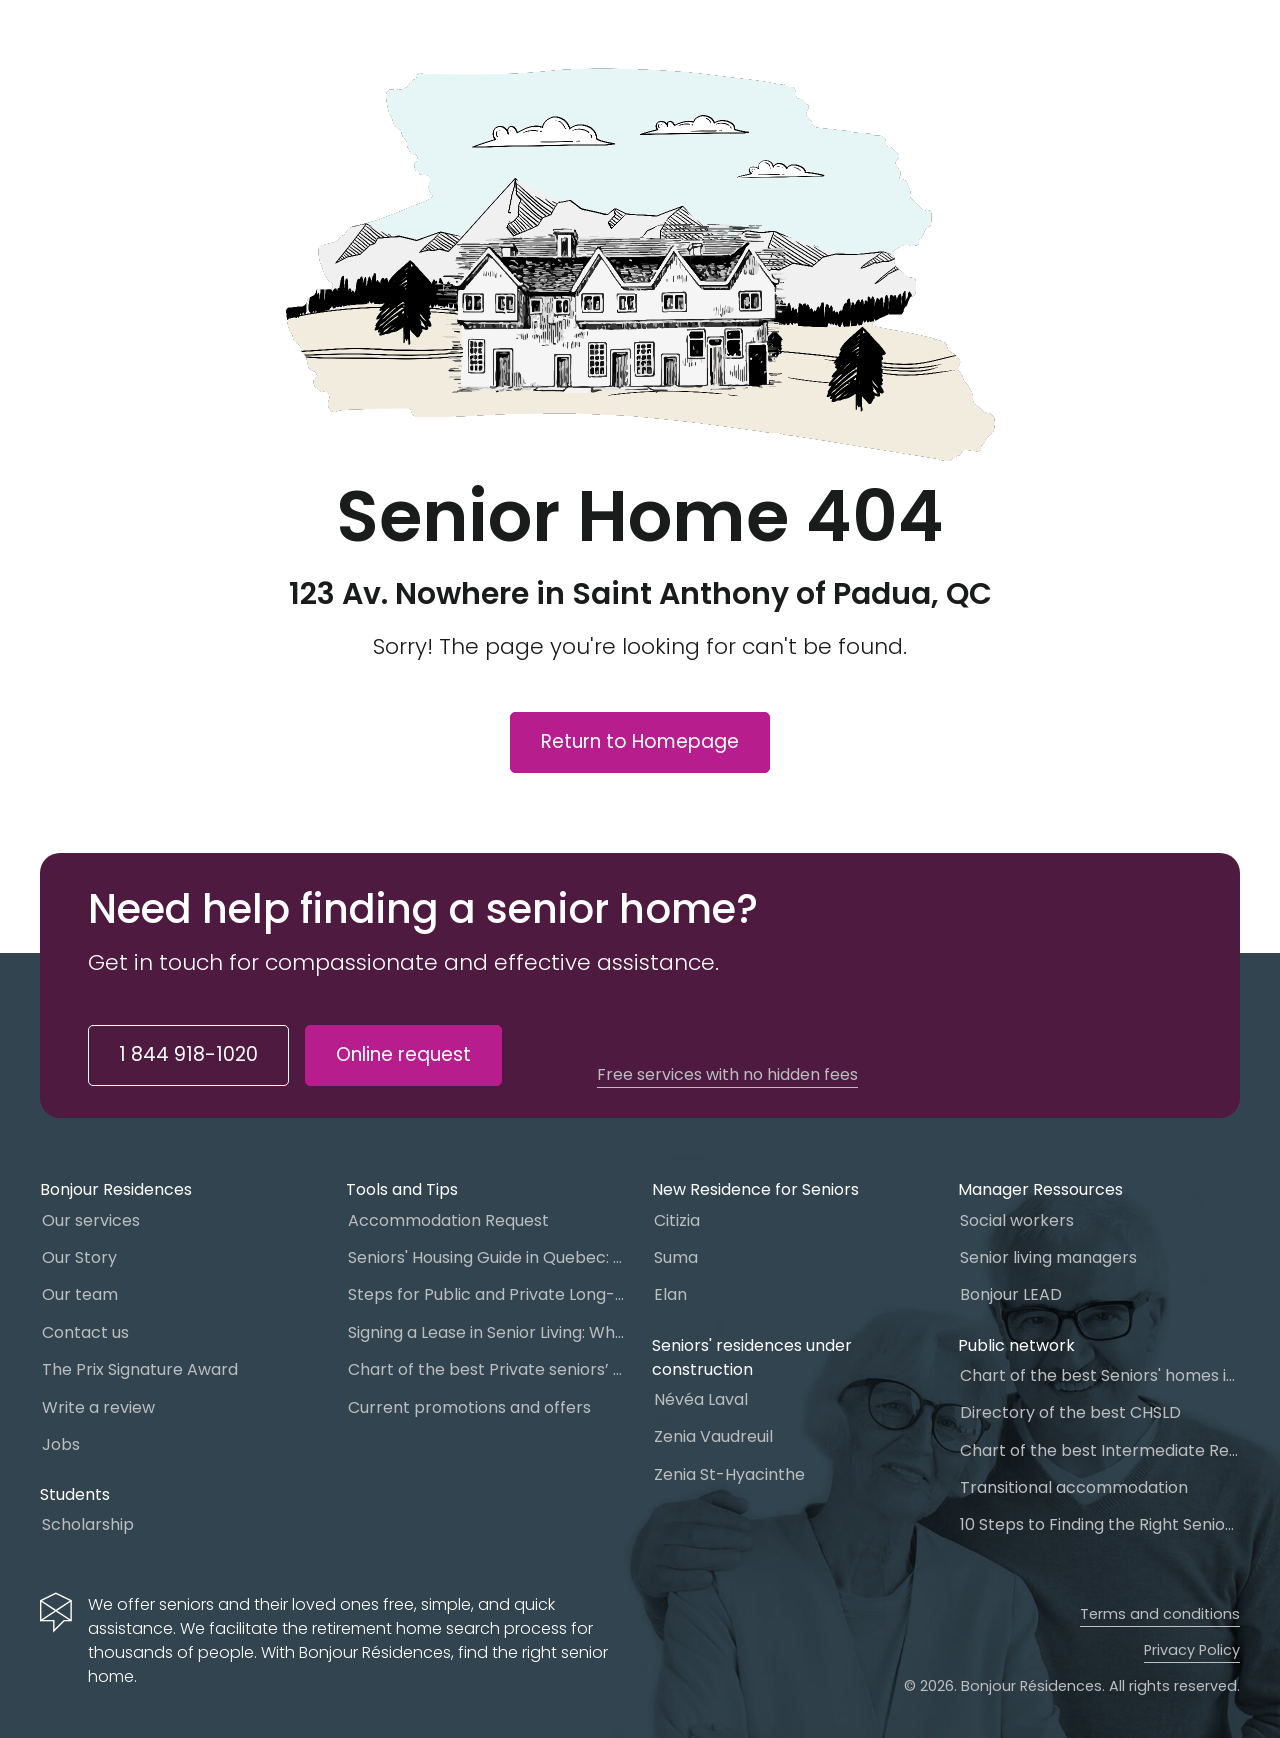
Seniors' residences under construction (752, 1357)
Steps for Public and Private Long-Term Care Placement (488, 1294)
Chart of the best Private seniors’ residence (488, 1369)
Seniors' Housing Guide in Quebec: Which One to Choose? (488, 1257)
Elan (670, 1294)
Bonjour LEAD (1011, 1294)
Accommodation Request (448, 1220)
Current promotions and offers (469, 1407)
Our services (91, 1220)
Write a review (98, 1407)
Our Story (79, 1257)
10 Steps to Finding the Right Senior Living (1100, 1524)
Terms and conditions (1160, 1614)
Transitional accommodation (1074, 1487)
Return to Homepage (640, 741)
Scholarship (88, 1524)
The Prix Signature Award (140, 1369)
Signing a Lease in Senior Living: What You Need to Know (488, 1332)
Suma (676, 1257)
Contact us (85, 1332)
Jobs (61, 1444)
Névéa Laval (701, 1399)
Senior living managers (1048, 1257)
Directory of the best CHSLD (1070, 1412)
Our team (80, 1294)
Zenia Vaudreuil (713, 1436)
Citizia (677, 1220)
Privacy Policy (1192, 1650)
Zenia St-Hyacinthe (729, 1474)
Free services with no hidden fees (727, 1075)
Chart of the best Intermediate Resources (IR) (1100, 1450)
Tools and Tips (402, 1189)
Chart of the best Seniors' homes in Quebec (1100, 1375)
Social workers (1017, 1220)
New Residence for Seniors (755, 1189)
